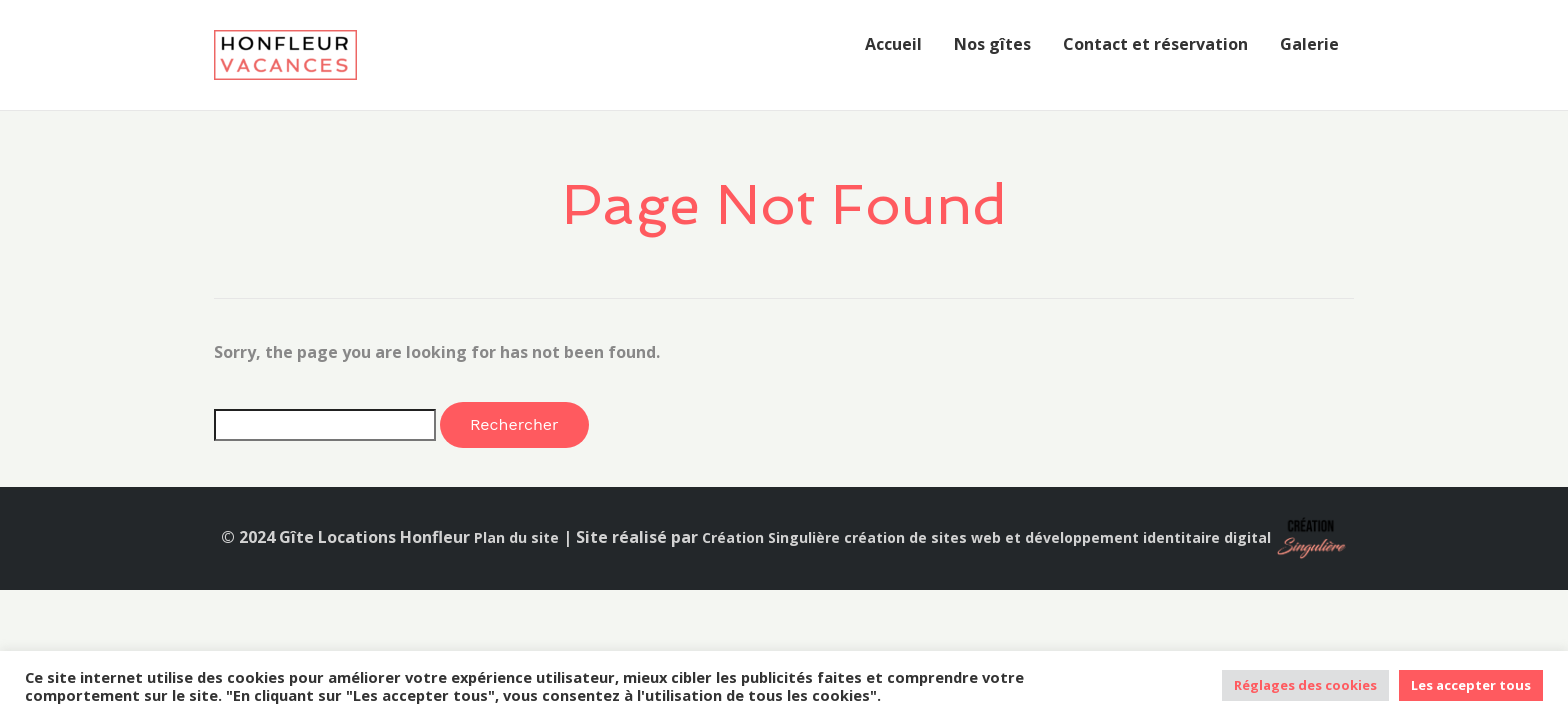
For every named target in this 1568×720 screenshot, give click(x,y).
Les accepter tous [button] (1471, 685)
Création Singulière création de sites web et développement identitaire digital (986, 537)
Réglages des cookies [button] (1305, 685)
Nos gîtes (992, 44)
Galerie (1309, 44)
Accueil (893, 44)
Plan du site (516, 537)
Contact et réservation (1155, 44)
